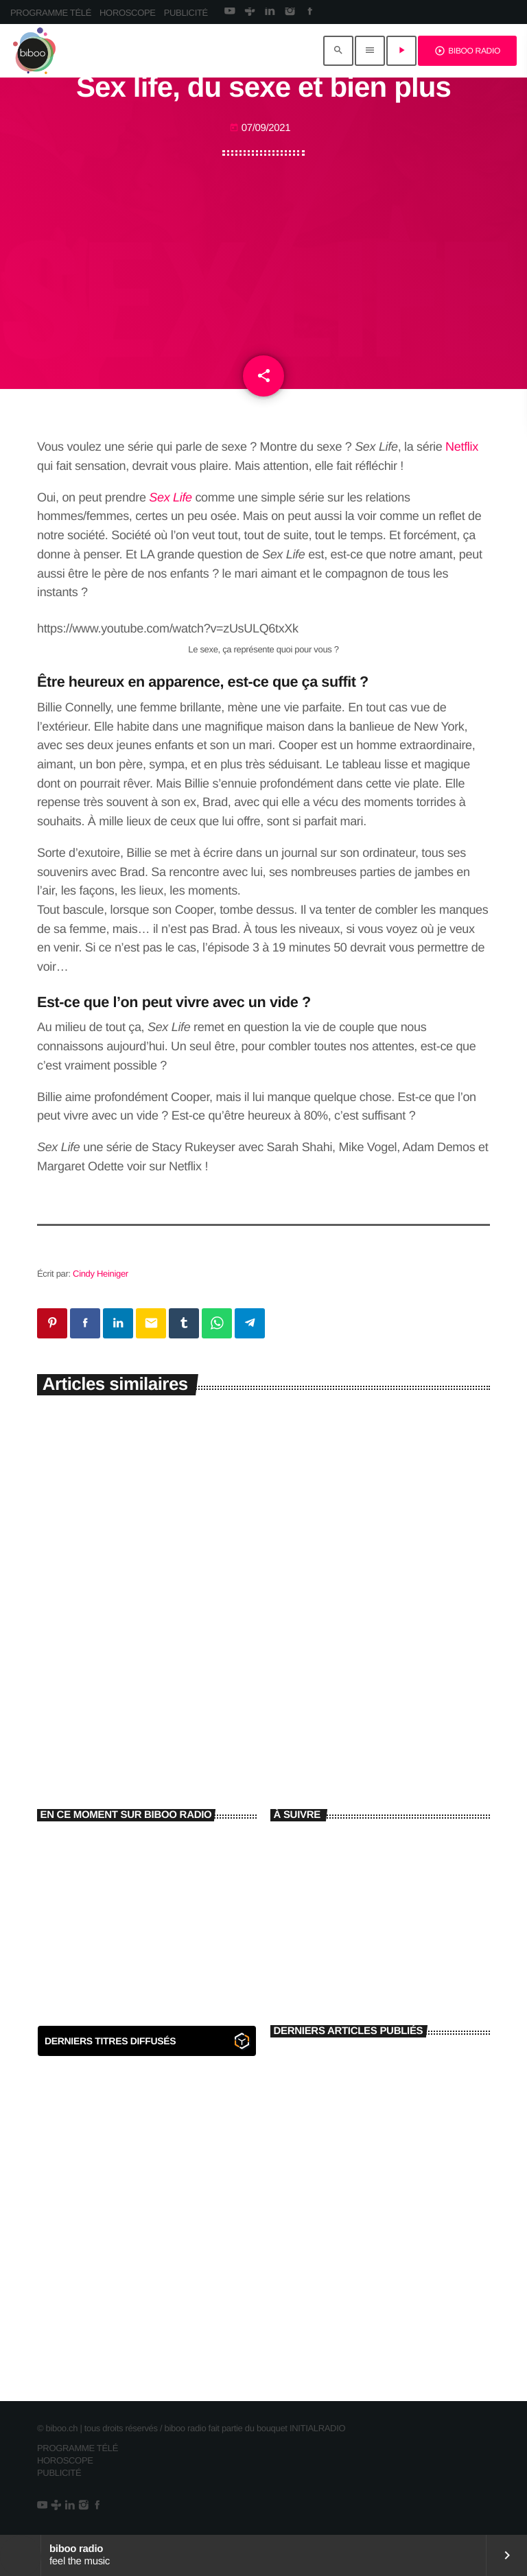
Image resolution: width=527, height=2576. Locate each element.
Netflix (461, 446)
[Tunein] (249, 12)
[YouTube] (229, 12)
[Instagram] (289, 12)
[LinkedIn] (269, 12)
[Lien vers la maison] (34, 51)
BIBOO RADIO (467, 50)
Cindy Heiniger (100, 1273)
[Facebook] (309, 12)
